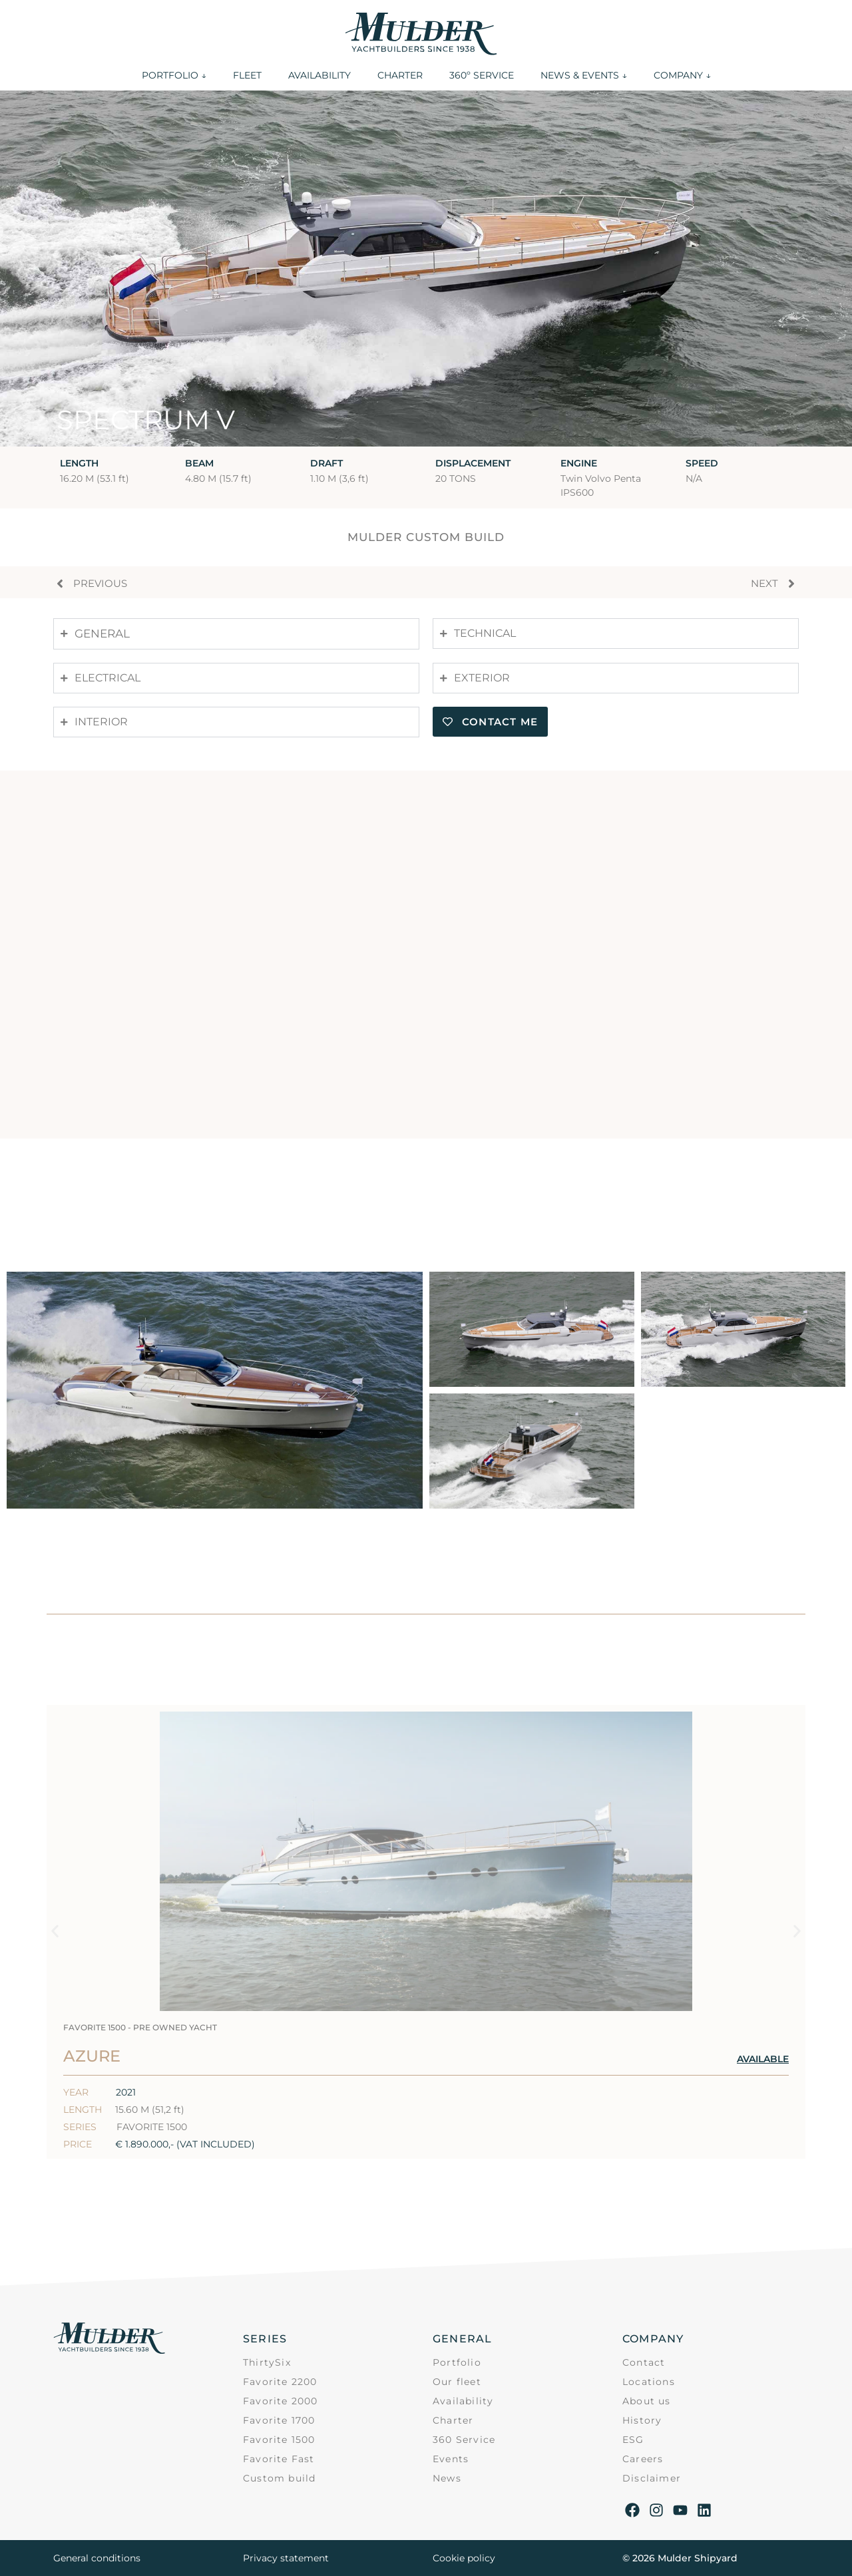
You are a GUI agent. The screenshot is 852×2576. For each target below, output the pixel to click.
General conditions (96, 2558)
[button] (55, 1931)
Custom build (279, 2478)
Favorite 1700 (279, 2420)
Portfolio (457, 2362)
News (447, 2478)
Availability (463, 2401)
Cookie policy (464, 2558)
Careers (642, 2459)
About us (646, 2401)
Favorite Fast (279, 2459)
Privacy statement (286, 2558)
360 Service (464, 2440)
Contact (643, 2362)
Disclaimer (651, 2478)
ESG (633, 2440)
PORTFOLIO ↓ (174, 75)
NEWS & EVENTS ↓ (583, 75)
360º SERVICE (481, 75)
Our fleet (457, 2382)
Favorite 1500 (279, 2440)
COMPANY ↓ (682, 75)
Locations (648, 2382)
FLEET (247, 75)
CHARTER (400, 75)
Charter (453, 2420)
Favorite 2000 (280, 2401)
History (642, 2420)
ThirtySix (267, 2362)
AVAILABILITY (319, 75)
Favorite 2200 (280, 2382)
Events (451, 2459)
